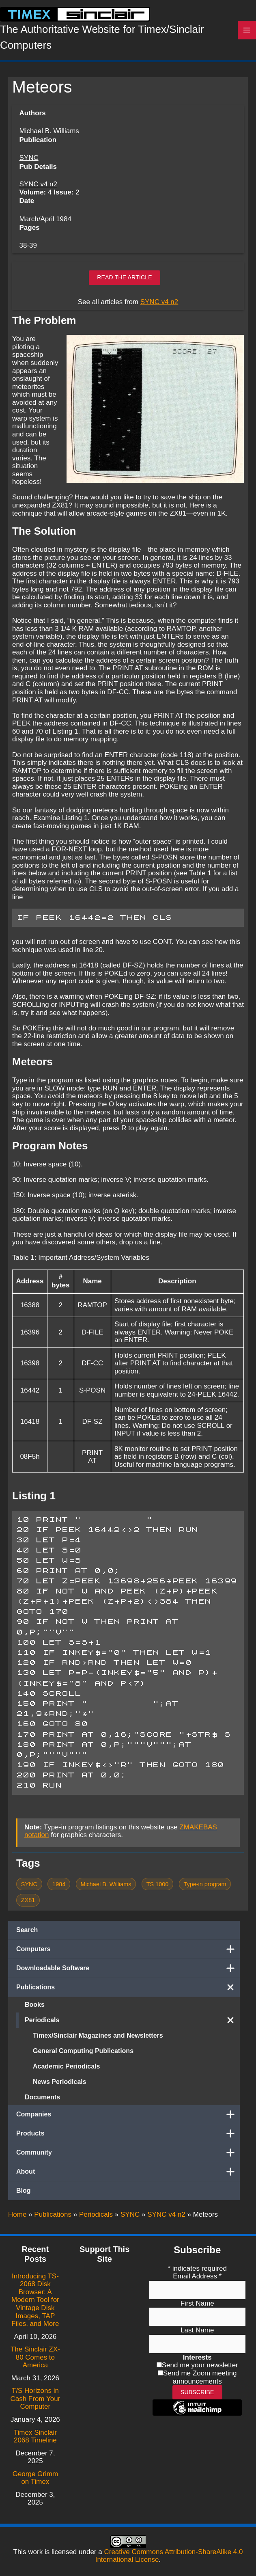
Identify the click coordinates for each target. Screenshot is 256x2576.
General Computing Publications (83, 2058)
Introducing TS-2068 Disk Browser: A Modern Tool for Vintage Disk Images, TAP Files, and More (35, 2300)
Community (128, 2160)
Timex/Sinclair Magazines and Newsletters (98, 2042)
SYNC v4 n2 (38, 191)
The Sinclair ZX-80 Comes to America (35, 2357)
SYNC (28, 165)
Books (35, 2011)
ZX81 (28, 1907)
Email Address (197, 2276)
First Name (197, 2303)
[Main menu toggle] (247, 33)
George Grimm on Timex (35, 2478)
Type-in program (204, 1891)
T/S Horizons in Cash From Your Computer (35, 2399)
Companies (128, 2121)
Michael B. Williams (105, 1891)
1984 (58, 1891)
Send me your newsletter (200, 2365)
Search (27, 1937)
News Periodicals (59, 2089)
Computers (128, 1956)
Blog (23, 2197)
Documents (42, 2104)
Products (128, 2140)
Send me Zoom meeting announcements (200, 2377)
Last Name (197, 2330)
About (128, 2179)
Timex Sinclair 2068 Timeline (35, 2436)
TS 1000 (157, 1891)
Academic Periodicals (66, 2073)
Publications (128, 1994)
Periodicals (132, 2027)
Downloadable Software (128, 1975)
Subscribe (197, 2392)
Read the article (124, 284)
